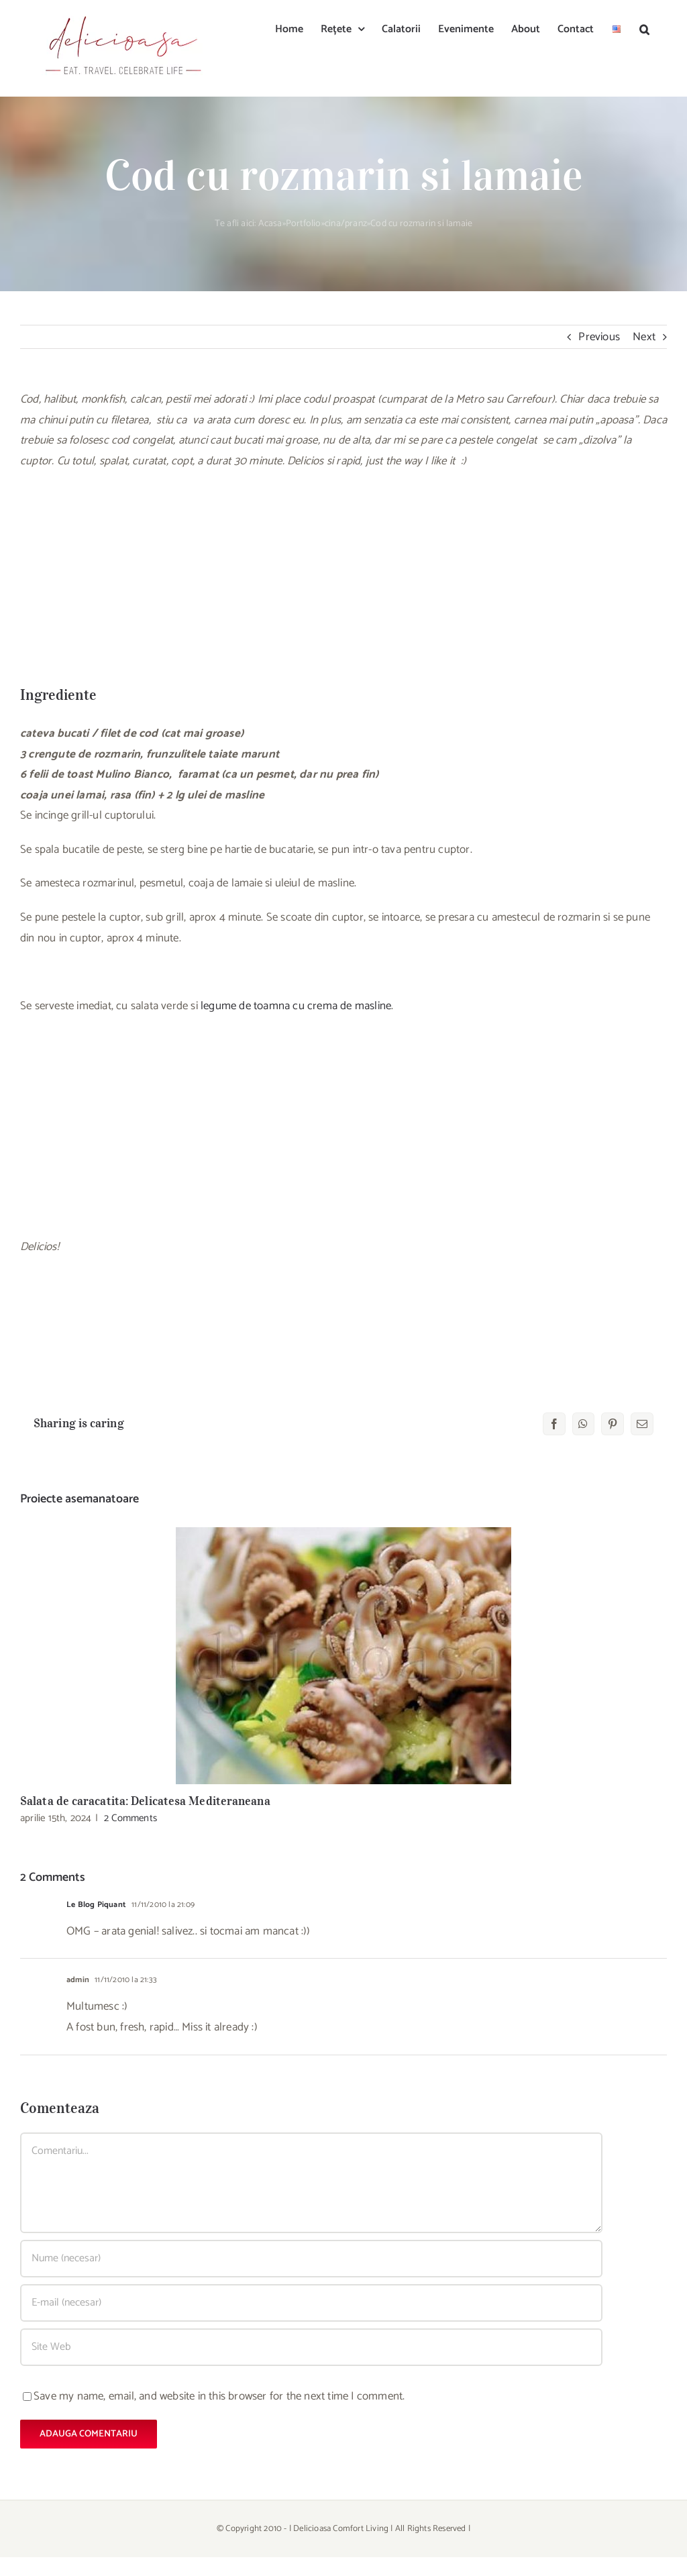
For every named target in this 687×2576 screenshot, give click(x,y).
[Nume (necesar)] (311, 2258)
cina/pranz (346, 223)
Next (644, 336)
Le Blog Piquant (96, 1904)
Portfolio (303, 223)
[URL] (311, 2347)
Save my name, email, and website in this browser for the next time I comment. (219, 2396)
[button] (644, 28)
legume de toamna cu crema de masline (296, 1005)
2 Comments (130, 1818)
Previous (599, 336)
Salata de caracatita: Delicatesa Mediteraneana (145, 1801)
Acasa (270, 223)
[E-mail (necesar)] (311, 2303)
